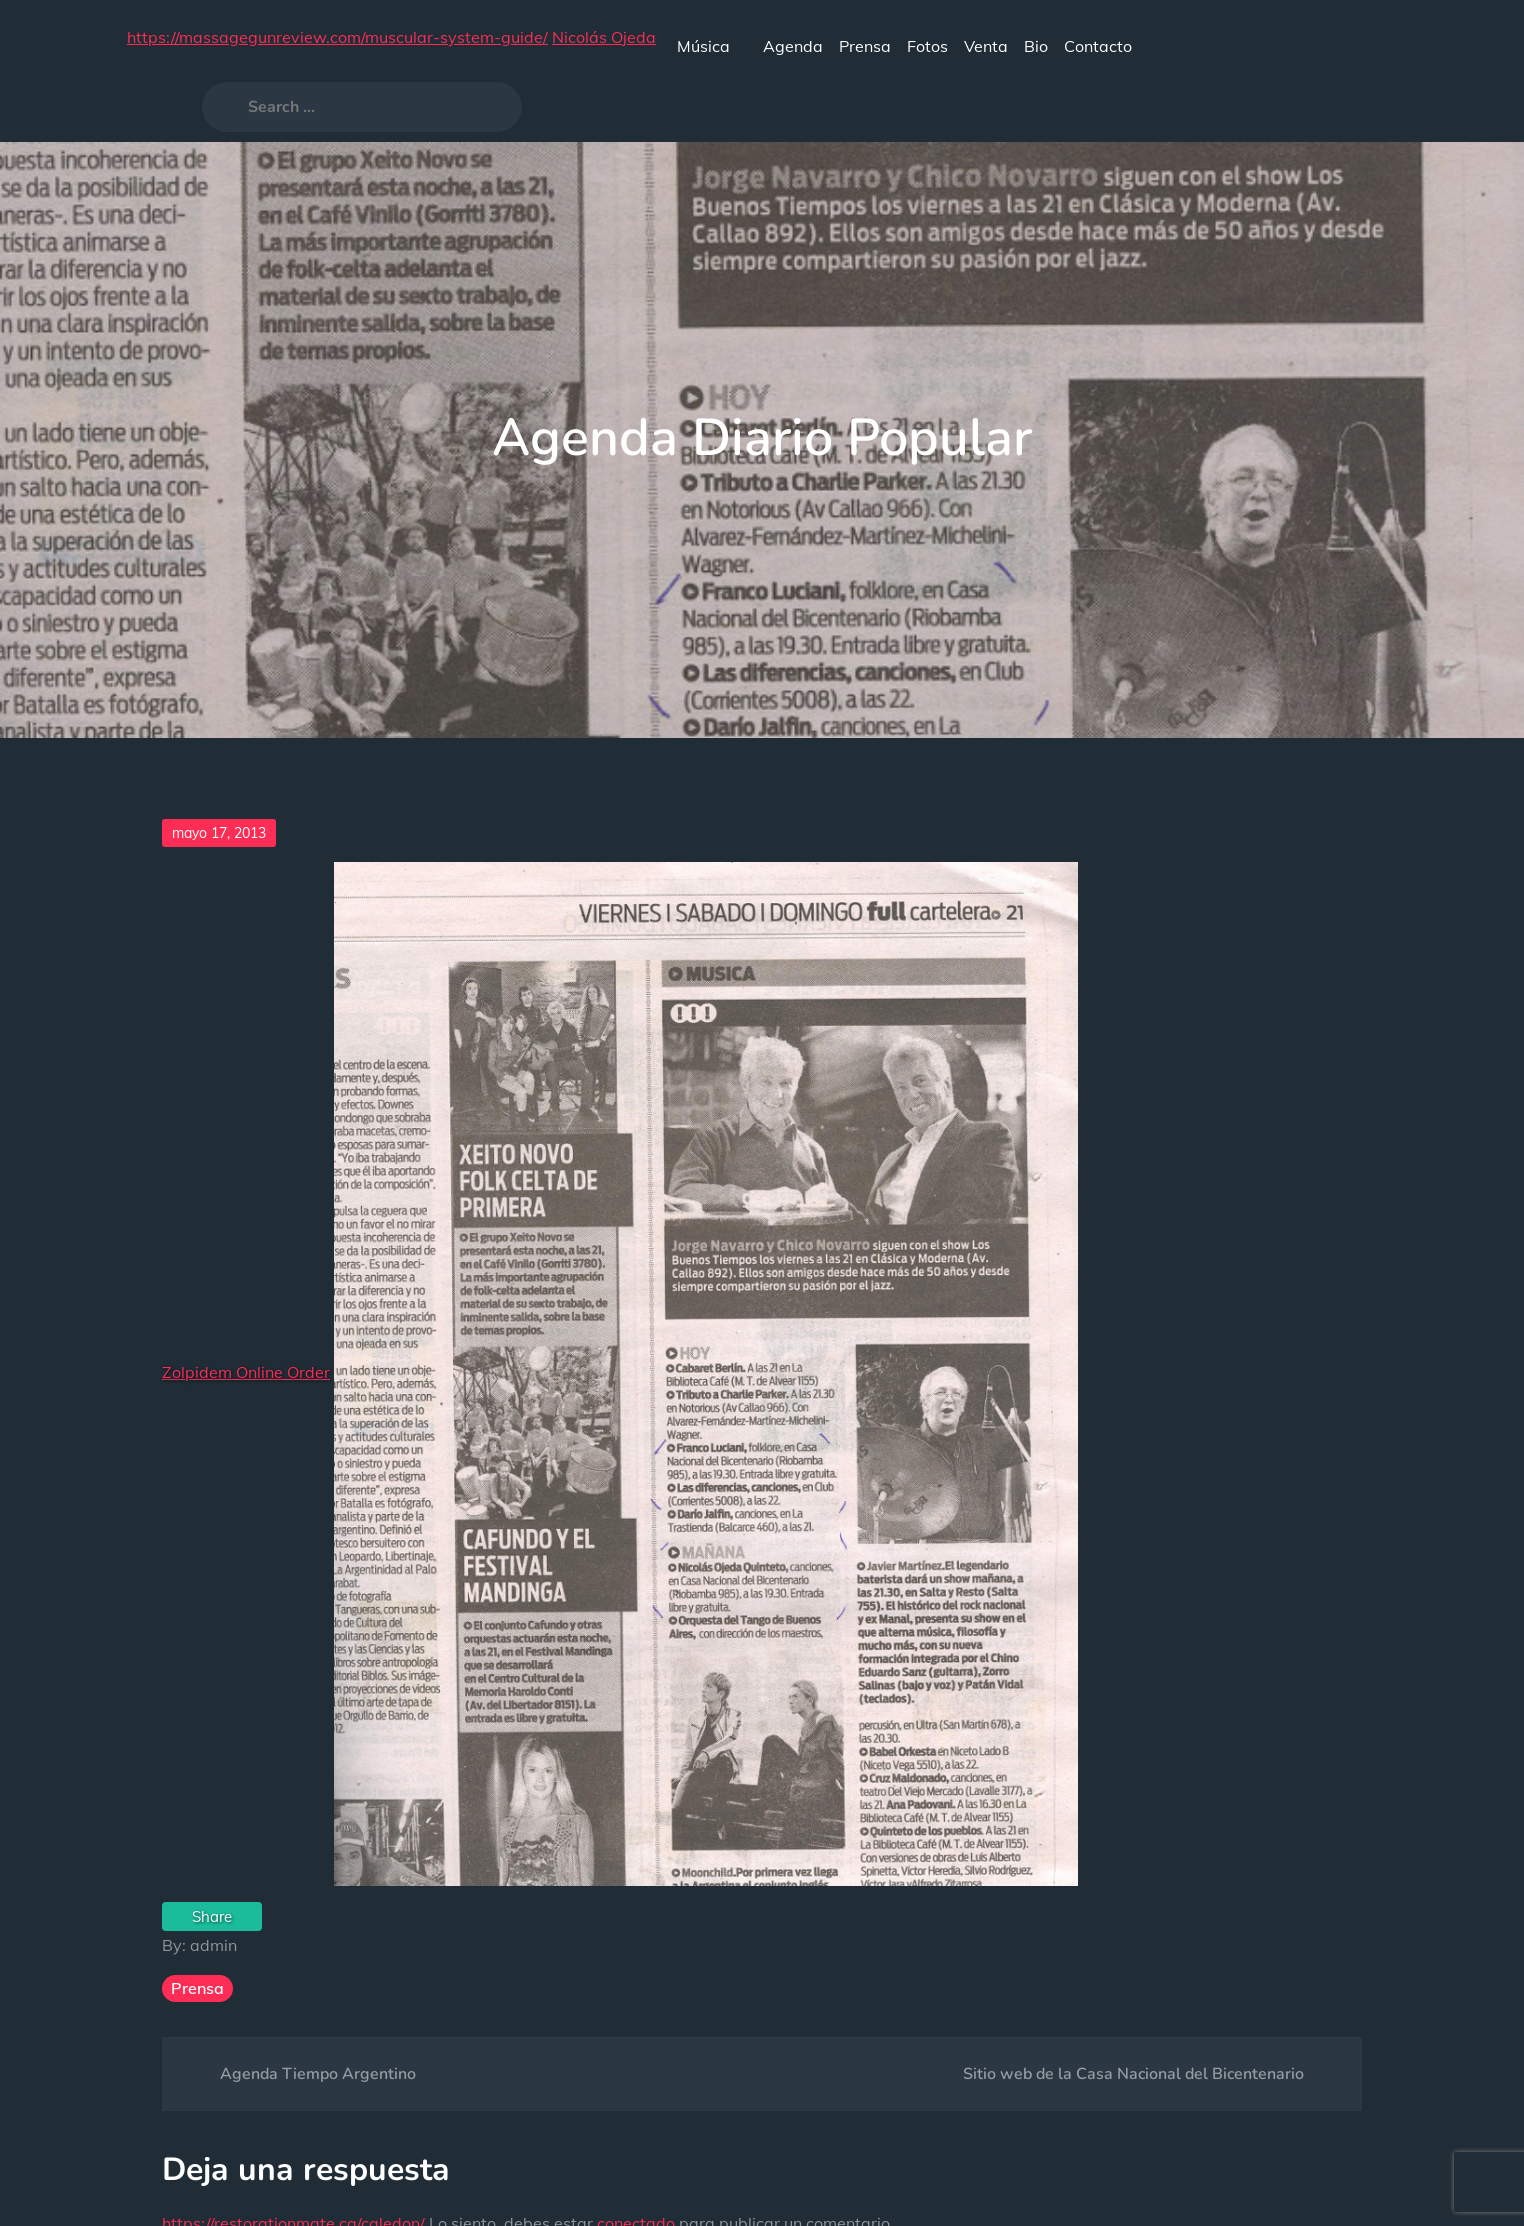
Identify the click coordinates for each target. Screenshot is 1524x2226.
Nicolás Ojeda (604, 37)
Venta (986, 46)
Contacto (1098, 46)
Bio (1036, 46)
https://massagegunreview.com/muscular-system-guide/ (337, 37)
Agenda (793, 46)
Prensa (865, 46)
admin (213, 1945)
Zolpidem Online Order (246, 1372)
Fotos (927, 46)
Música (712, 46)
